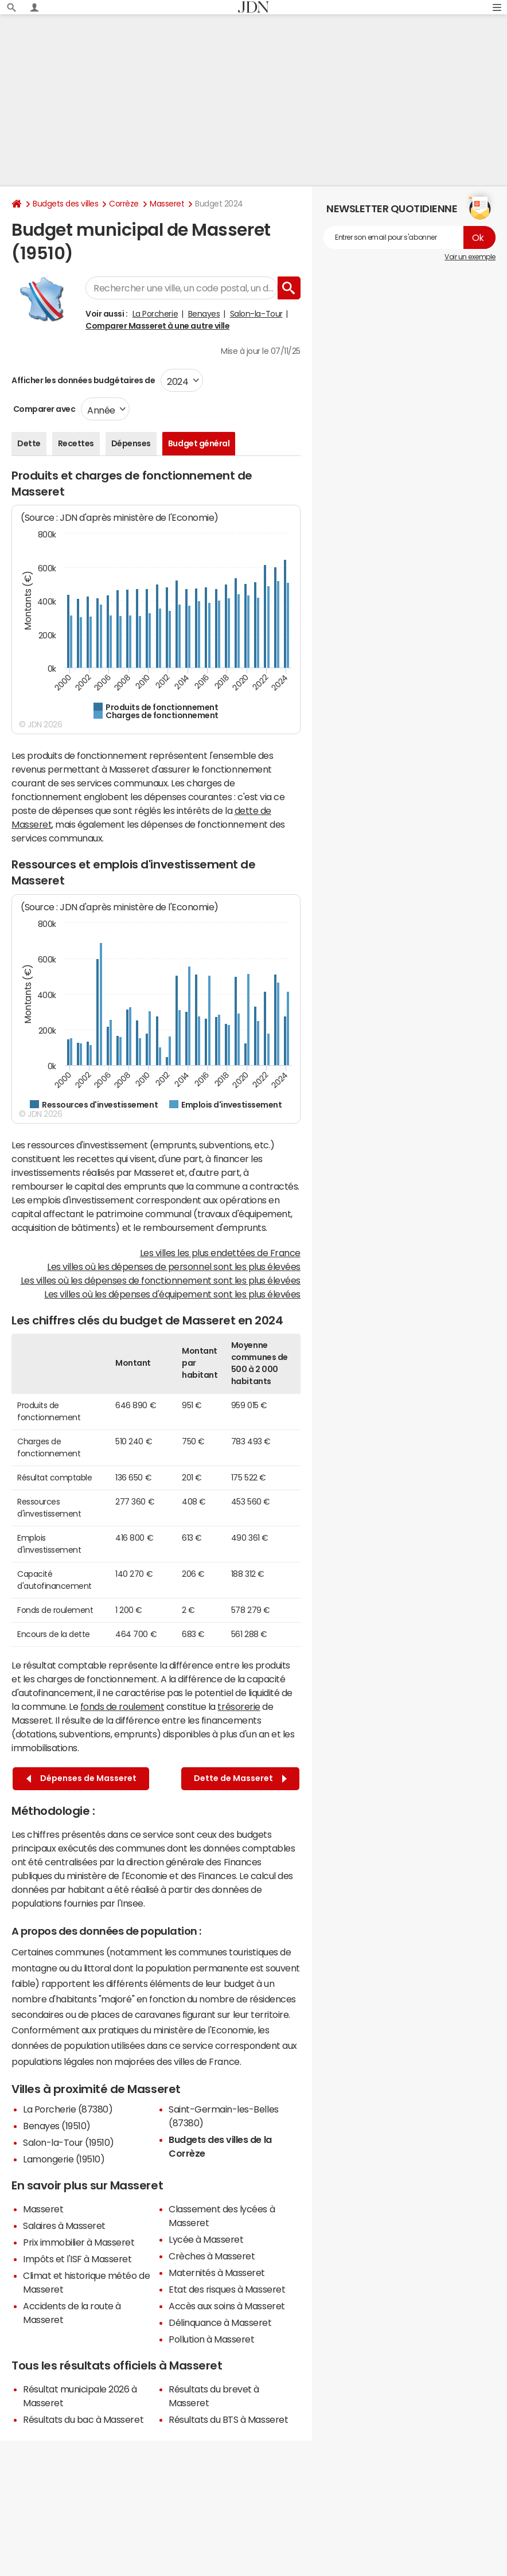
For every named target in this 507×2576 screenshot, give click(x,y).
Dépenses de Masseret (81, 1778)
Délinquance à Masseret (220, 2322)
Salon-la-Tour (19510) (68, 2142)
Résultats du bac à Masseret (83, 2419)
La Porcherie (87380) (67, 2109)
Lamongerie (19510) (63, 2159)
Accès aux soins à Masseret (227, 2305)
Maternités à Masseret (217, 2272)
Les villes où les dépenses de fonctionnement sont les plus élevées (161, 1280)
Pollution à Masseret (211, 2339)
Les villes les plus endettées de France (220, 1252)
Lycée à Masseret (206, 2239)
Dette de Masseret (240, 1778)
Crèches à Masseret (212, 2256)
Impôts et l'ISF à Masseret (77, 2258)
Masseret (167, 204)
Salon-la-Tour (256, 314)
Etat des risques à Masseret (227, 2289)
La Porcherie (155, 314)
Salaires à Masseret (64, 2225)
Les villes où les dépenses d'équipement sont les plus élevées (172, 1294)
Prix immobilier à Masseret (79, 2242)
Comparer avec (43, 409)
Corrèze (124, 204)
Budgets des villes (65, 204)
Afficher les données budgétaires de (83, 380)
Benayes (204, 314)
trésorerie (238, 1706)
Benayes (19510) (57, 2125)
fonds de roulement (122, 1706)
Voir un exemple (470, 257)
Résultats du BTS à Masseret (228, 2419)
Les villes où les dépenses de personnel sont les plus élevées (174, 1266)
